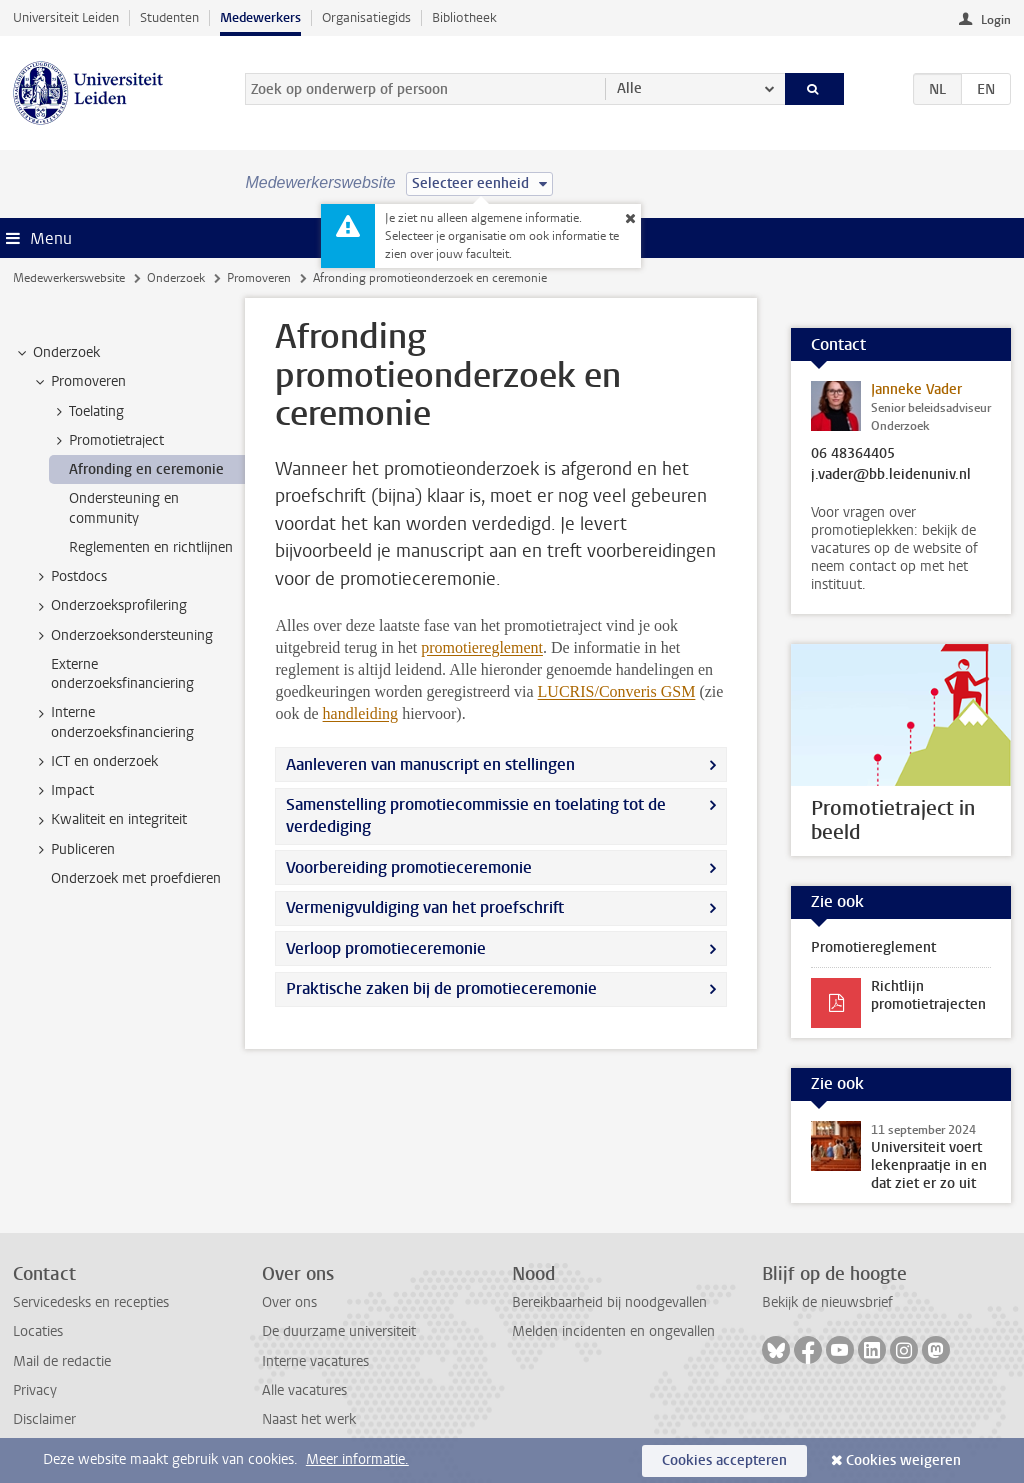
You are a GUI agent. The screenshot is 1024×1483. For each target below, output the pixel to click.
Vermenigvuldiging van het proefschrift (425, 907)
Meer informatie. (357, 1459)
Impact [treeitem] (63, 791)
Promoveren (259, 278)
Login (996, 20)
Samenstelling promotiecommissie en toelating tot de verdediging (476, 815)
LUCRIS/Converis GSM (617, 691)
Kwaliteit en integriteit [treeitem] (109, 820)
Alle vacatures (304, 1390)
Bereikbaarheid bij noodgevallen (609, 1302)
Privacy (35, 1390)
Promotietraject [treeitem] (107, 441)
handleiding (361, 713)
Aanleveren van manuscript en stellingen (430, 764)
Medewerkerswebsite (69, 278)
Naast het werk (309, 1419)
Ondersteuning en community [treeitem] (124, 508)
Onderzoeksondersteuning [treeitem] (122, 636)
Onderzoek (176, 278)
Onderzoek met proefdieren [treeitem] (136, 878)
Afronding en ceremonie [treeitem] (146, 469)
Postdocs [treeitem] (69, 577)
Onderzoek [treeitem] (57, 353)
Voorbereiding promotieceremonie (409, 867)
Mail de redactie (62, 1361)
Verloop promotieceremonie (386, 948)
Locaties (38, 1331)
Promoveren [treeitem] (79, 382)
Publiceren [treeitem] (73, 850)
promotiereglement (482, 647)
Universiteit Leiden (66, 17)
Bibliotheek (464, 17)
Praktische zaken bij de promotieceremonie (441, 988)
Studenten (169, 17)
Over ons (289, 1302)
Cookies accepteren (724, 1460)
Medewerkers (260, 17)
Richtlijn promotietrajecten (928, 995)
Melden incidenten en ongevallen (613, 1331)
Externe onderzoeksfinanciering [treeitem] (122, 674)
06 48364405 (853, 454)
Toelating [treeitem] (87, 412)
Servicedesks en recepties (91, 1302)
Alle (629, 88)
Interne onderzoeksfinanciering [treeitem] (113, 722)
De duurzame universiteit (339, 1331)
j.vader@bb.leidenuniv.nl (891, 475)
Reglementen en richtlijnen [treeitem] (151, 547)
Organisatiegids (366, 17)
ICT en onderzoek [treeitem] (95, 762)
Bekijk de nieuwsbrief (827, 1302)
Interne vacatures (315, 1361)
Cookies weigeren (903, 1460)
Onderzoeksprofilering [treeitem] (109, 606)
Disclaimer (44, 1419)
